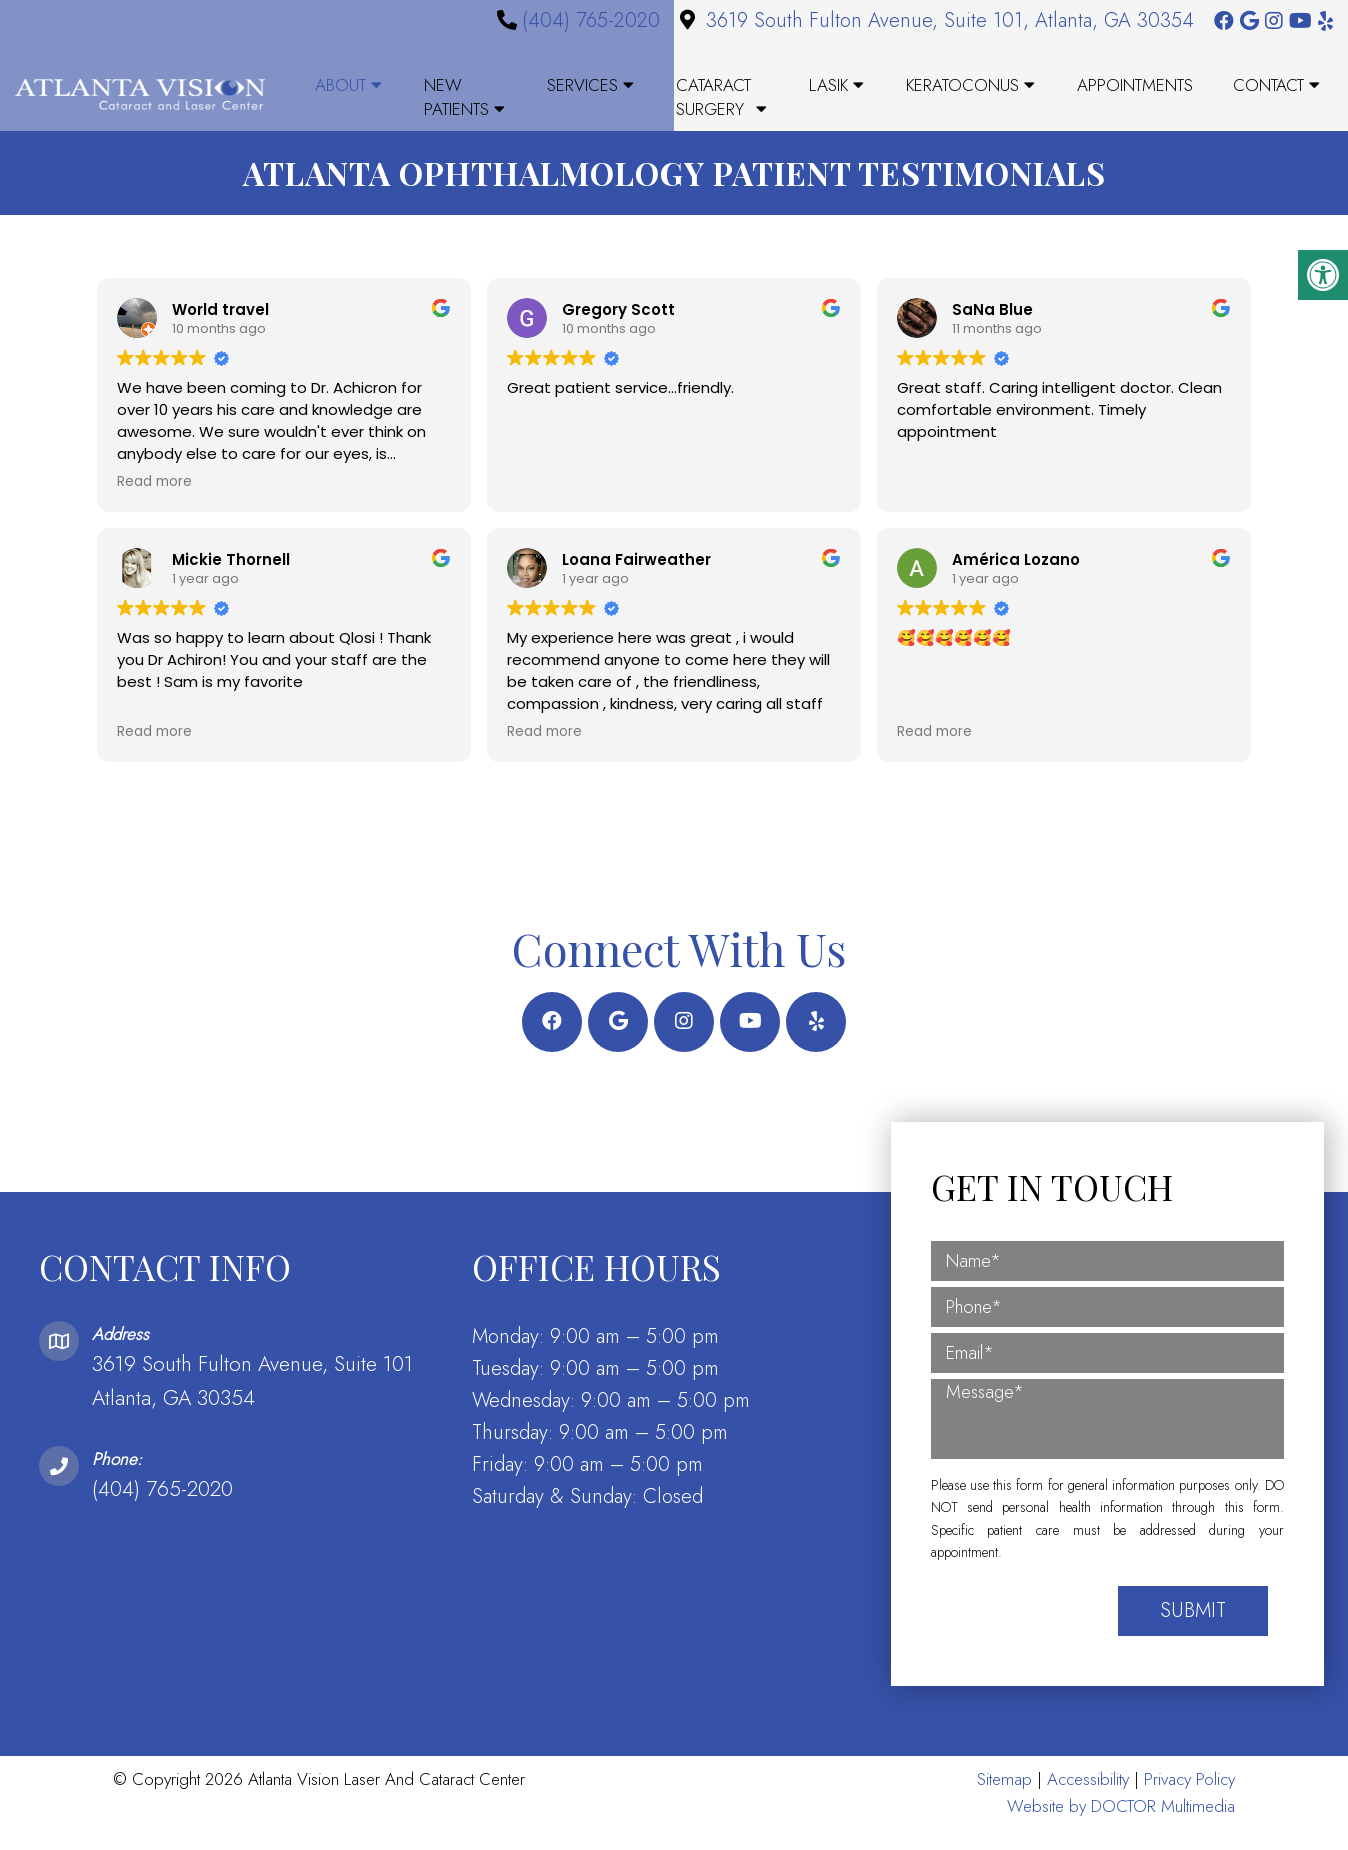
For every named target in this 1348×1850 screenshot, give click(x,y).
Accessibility (1088, 1799)
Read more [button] (154, 503)
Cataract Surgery (713, 97)
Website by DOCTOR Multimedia (1121, 1826)
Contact (1268, 85)
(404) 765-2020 (591, 20)
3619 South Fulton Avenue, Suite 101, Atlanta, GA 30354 (950, 20)
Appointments (1135, 85)
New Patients (456, 97)
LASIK (828, 85)
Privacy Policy (1189, 1799)
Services (582, 85)
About (340, 85)
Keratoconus (962, 85)
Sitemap (1004, 1799)
